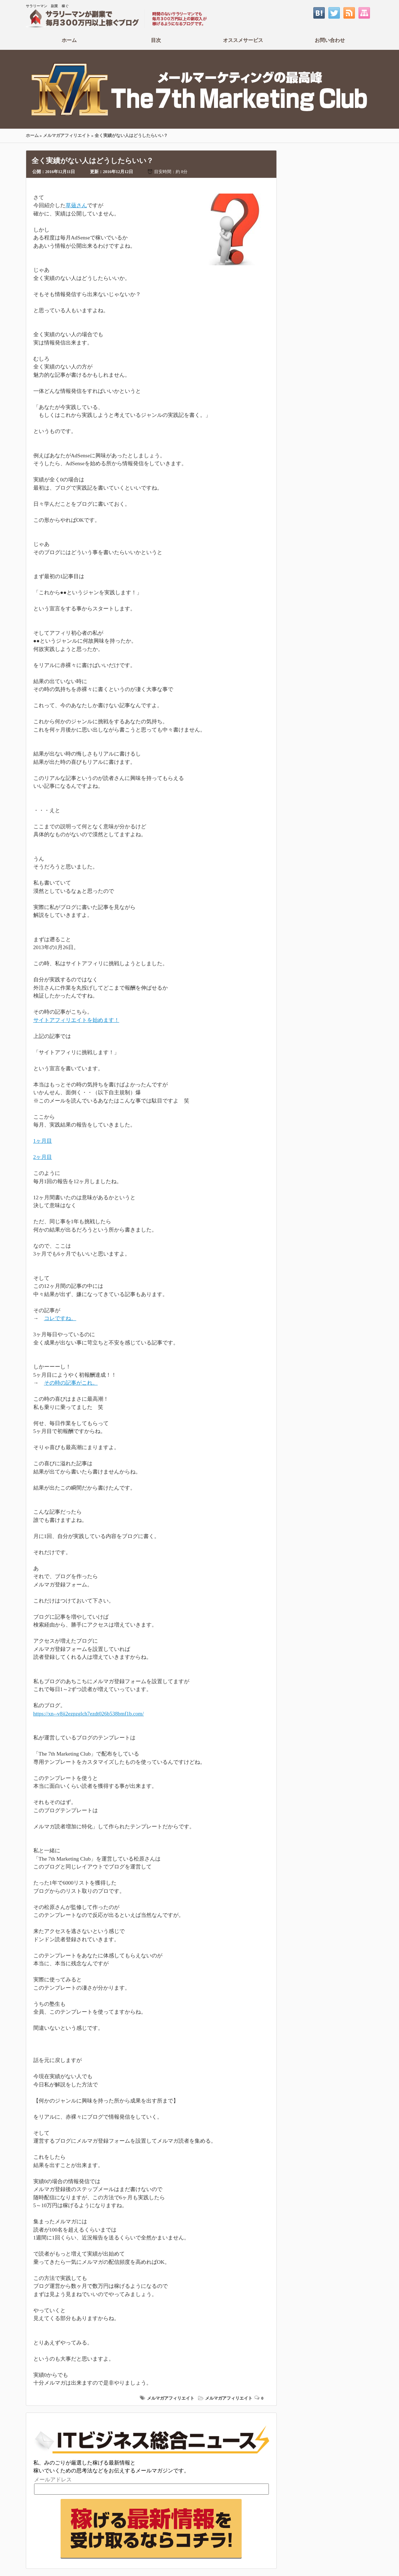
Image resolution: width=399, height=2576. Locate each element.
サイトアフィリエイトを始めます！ (76, 1020)
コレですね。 (60, 1318)
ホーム (69, 40)
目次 (156, 40)
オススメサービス (243, 40)
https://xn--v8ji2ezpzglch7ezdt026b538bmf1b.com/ (88, 1713)
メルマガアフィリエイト (66, 135)
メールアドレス (53, 2479)
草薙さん (76, 205)
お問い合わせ (330, 40)
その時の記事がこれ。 (71, 1383)
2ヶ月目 (42, 1157)
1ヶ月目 (42, 1141)
